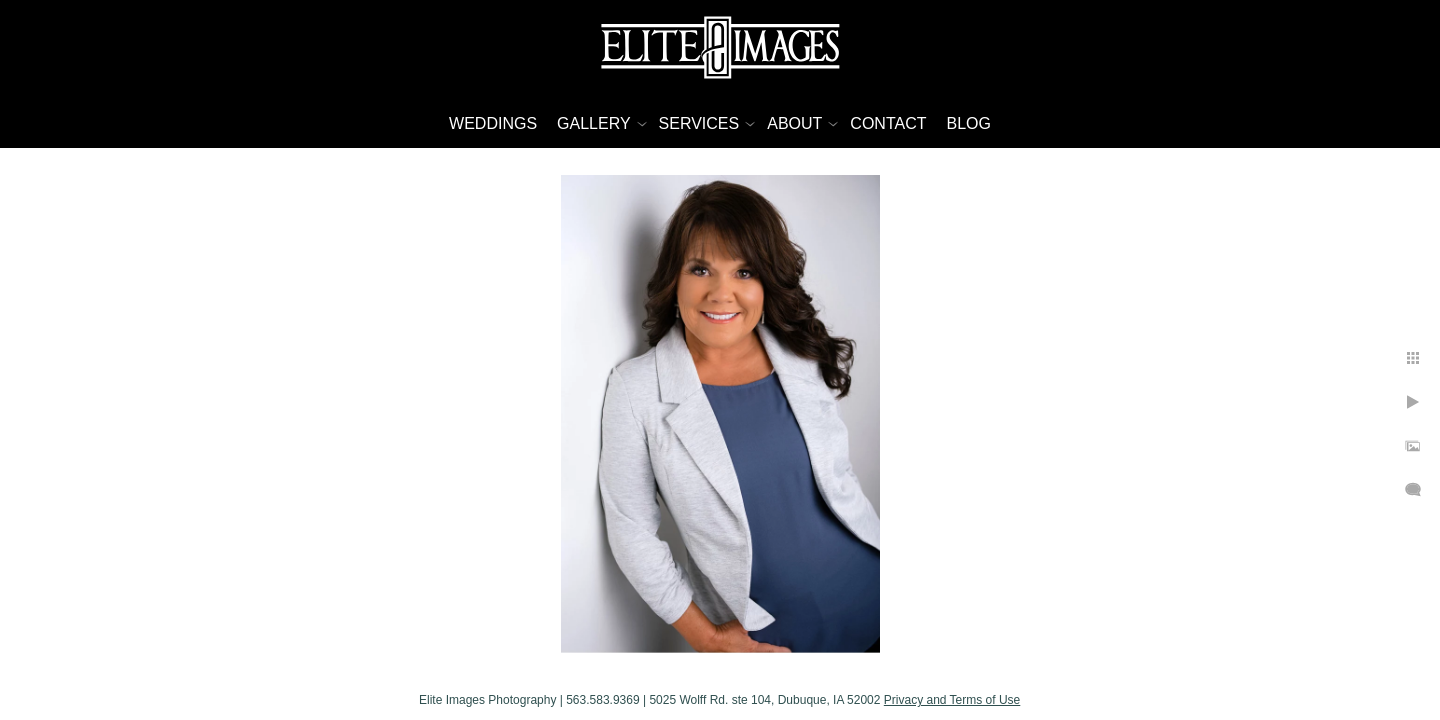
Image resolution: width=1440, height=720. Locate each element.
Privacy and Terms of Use (952, 700)
